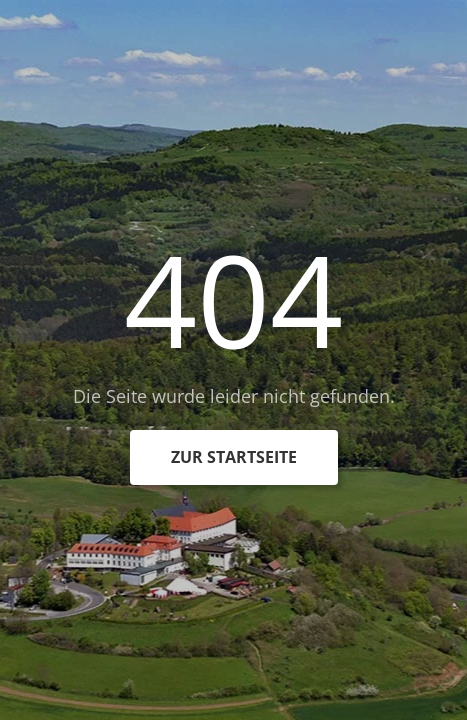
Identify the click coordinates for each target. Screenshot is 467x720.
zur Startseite (234, 457)
